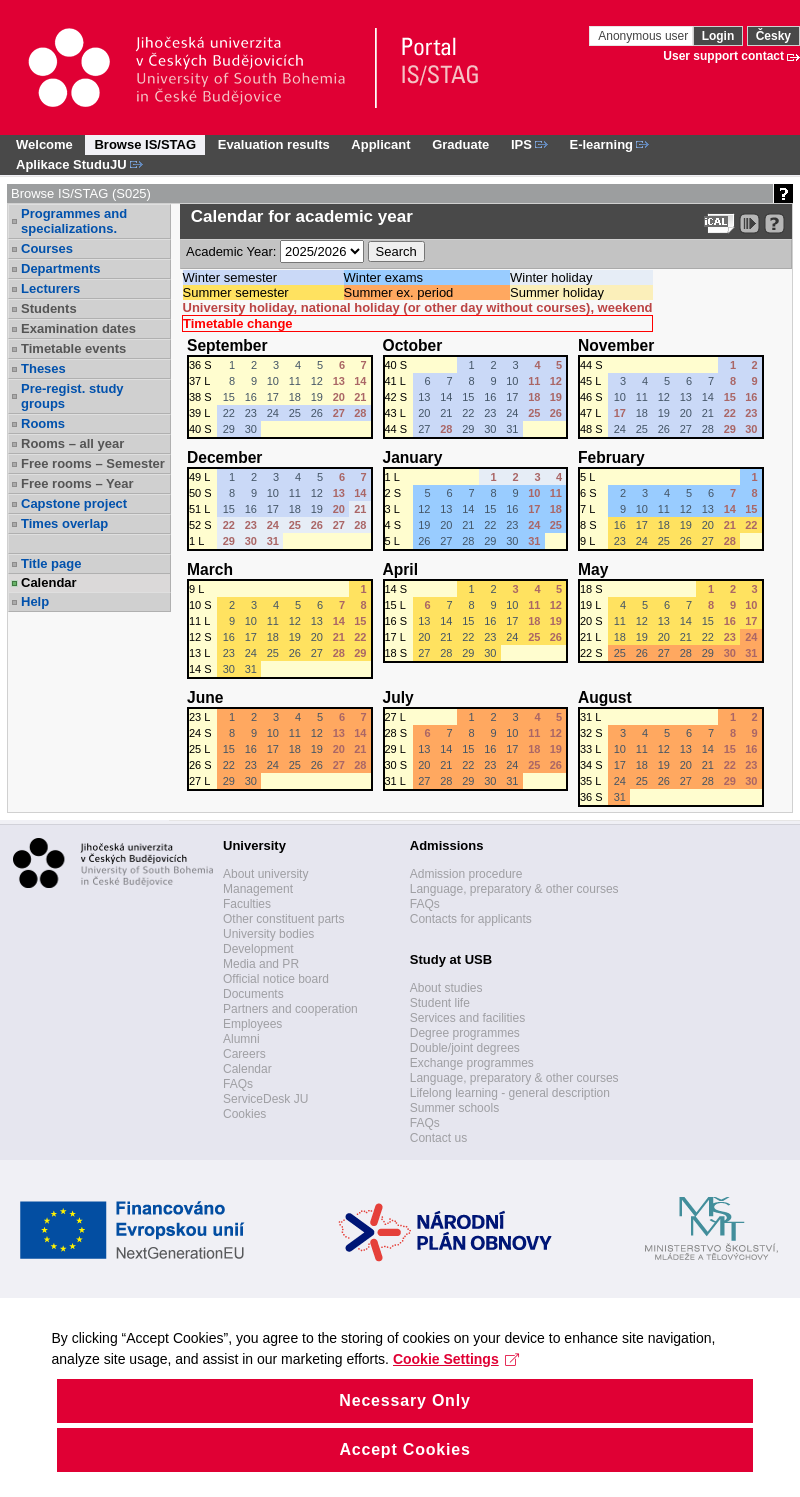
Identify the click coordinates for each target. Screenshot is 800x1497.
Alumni (241, 1039)
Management (258, 889)
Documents (253, 994)
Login (718, 36)
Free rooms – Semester (93, 463)
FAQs (238, 1084)
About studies (446, 988)
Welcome (44, 144)
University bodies (268, 934)
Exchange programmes (472, 1063)
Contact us (438, 1138)
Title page (51, 563)
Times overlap (64, 523)
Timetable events (73, 348)
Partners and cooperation (290, 1009)
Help (35, 601)
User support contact (723, 56)
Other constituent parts (283, 919)
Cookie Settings (536, 1398)
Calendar (49, 582)
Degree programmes (465, 1033)
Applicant (380, 144)
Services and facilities (467, 1018)
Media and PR (261, 964)
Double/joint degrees (465, 1048)
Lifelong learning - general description (510, 1093)
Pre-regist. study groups (72, 396)
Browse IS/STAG (145, 144)
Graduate (460, 144)
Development (258, 949)
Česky (773, 36)
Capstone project (74, 503)
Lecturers (50, 288)
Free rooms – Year (77, 483)
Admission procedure (466, 874)
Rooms (43, 423)
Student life (440, 1003)
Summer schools (454, 1108)
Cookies (244, 1114)
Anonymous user (644, 36)
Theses (43, 368)
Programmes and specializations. (74, 221)
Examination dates (78, 328)
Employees (252, 1024)
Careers (244, 1054)
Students (49, 308)
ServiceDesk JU (265, 1099)
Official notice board (276, 979)
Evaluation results (274, 144)
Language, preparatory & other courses (514, 889)
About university (265, 874)
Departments (60, 268)
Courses (47, 248)
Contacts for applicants (471, 919)
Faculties (247, 904)
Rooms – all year (72, 443)
